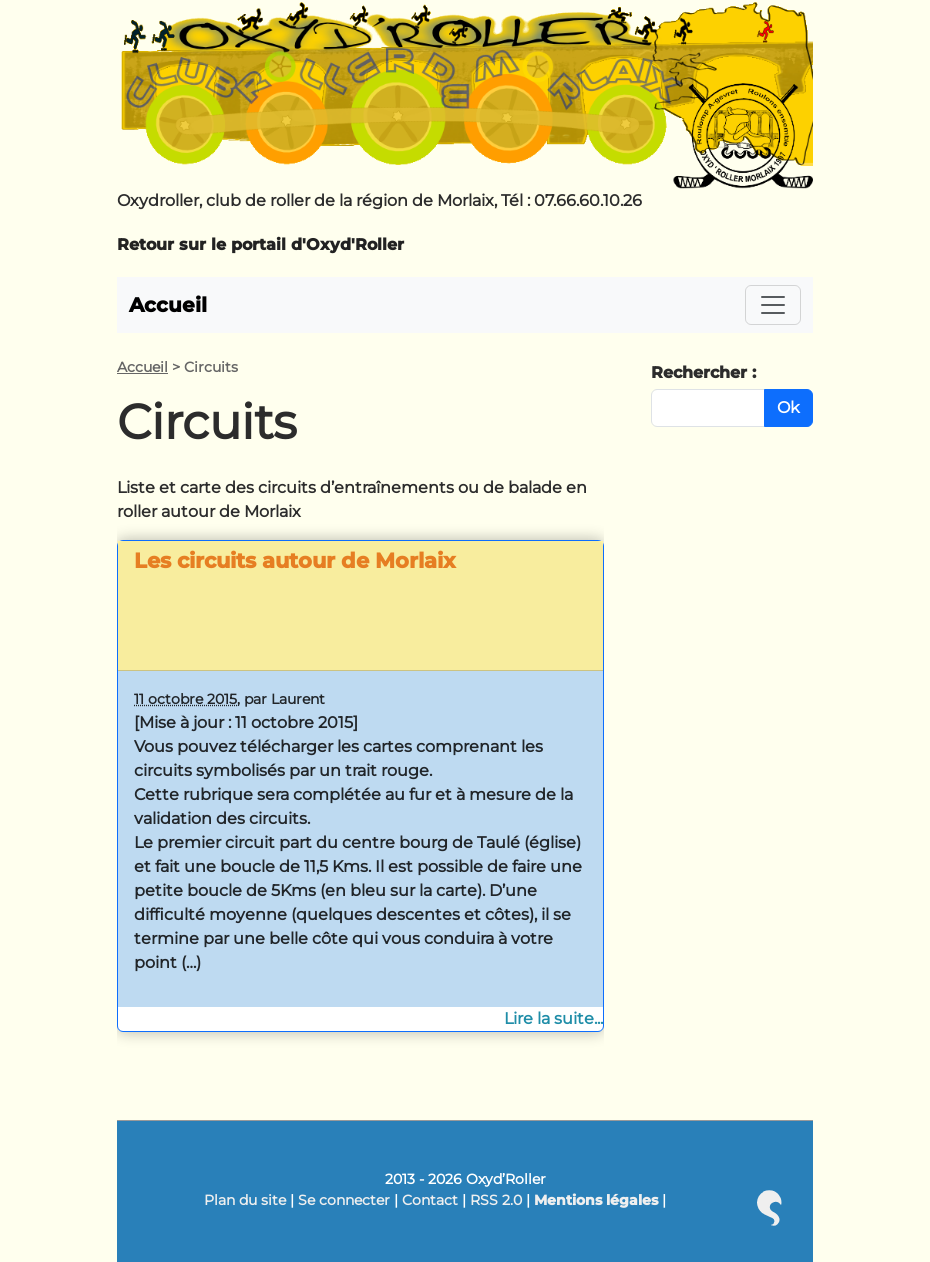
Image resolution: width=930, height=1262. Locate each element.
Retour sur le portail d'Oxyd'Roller (260, 244)
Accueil (168, 305)
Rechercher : (703, 372)
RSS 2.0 (496, 1200)
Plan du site (245, 1200)
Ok (788, 407)
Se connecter (344, 1200)
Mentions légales (596, 1200)
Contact (430, 1200)
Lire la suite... (553, 1018)
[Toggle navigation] (773, 305)
